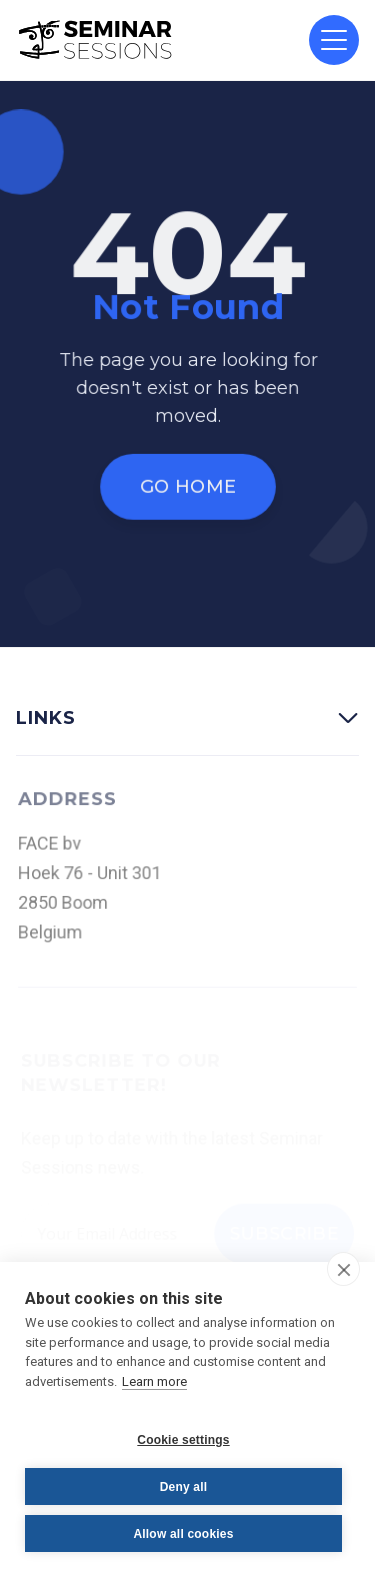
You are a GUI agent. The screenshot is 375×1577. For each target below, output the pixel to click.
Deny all (184, 1487)
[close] (343, 1269)
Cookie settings (183, 1440)
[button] (334, 40)
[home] (96, 40)
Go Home (187, 487)
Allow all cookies (183, 1534)
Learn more (154, 1381)
